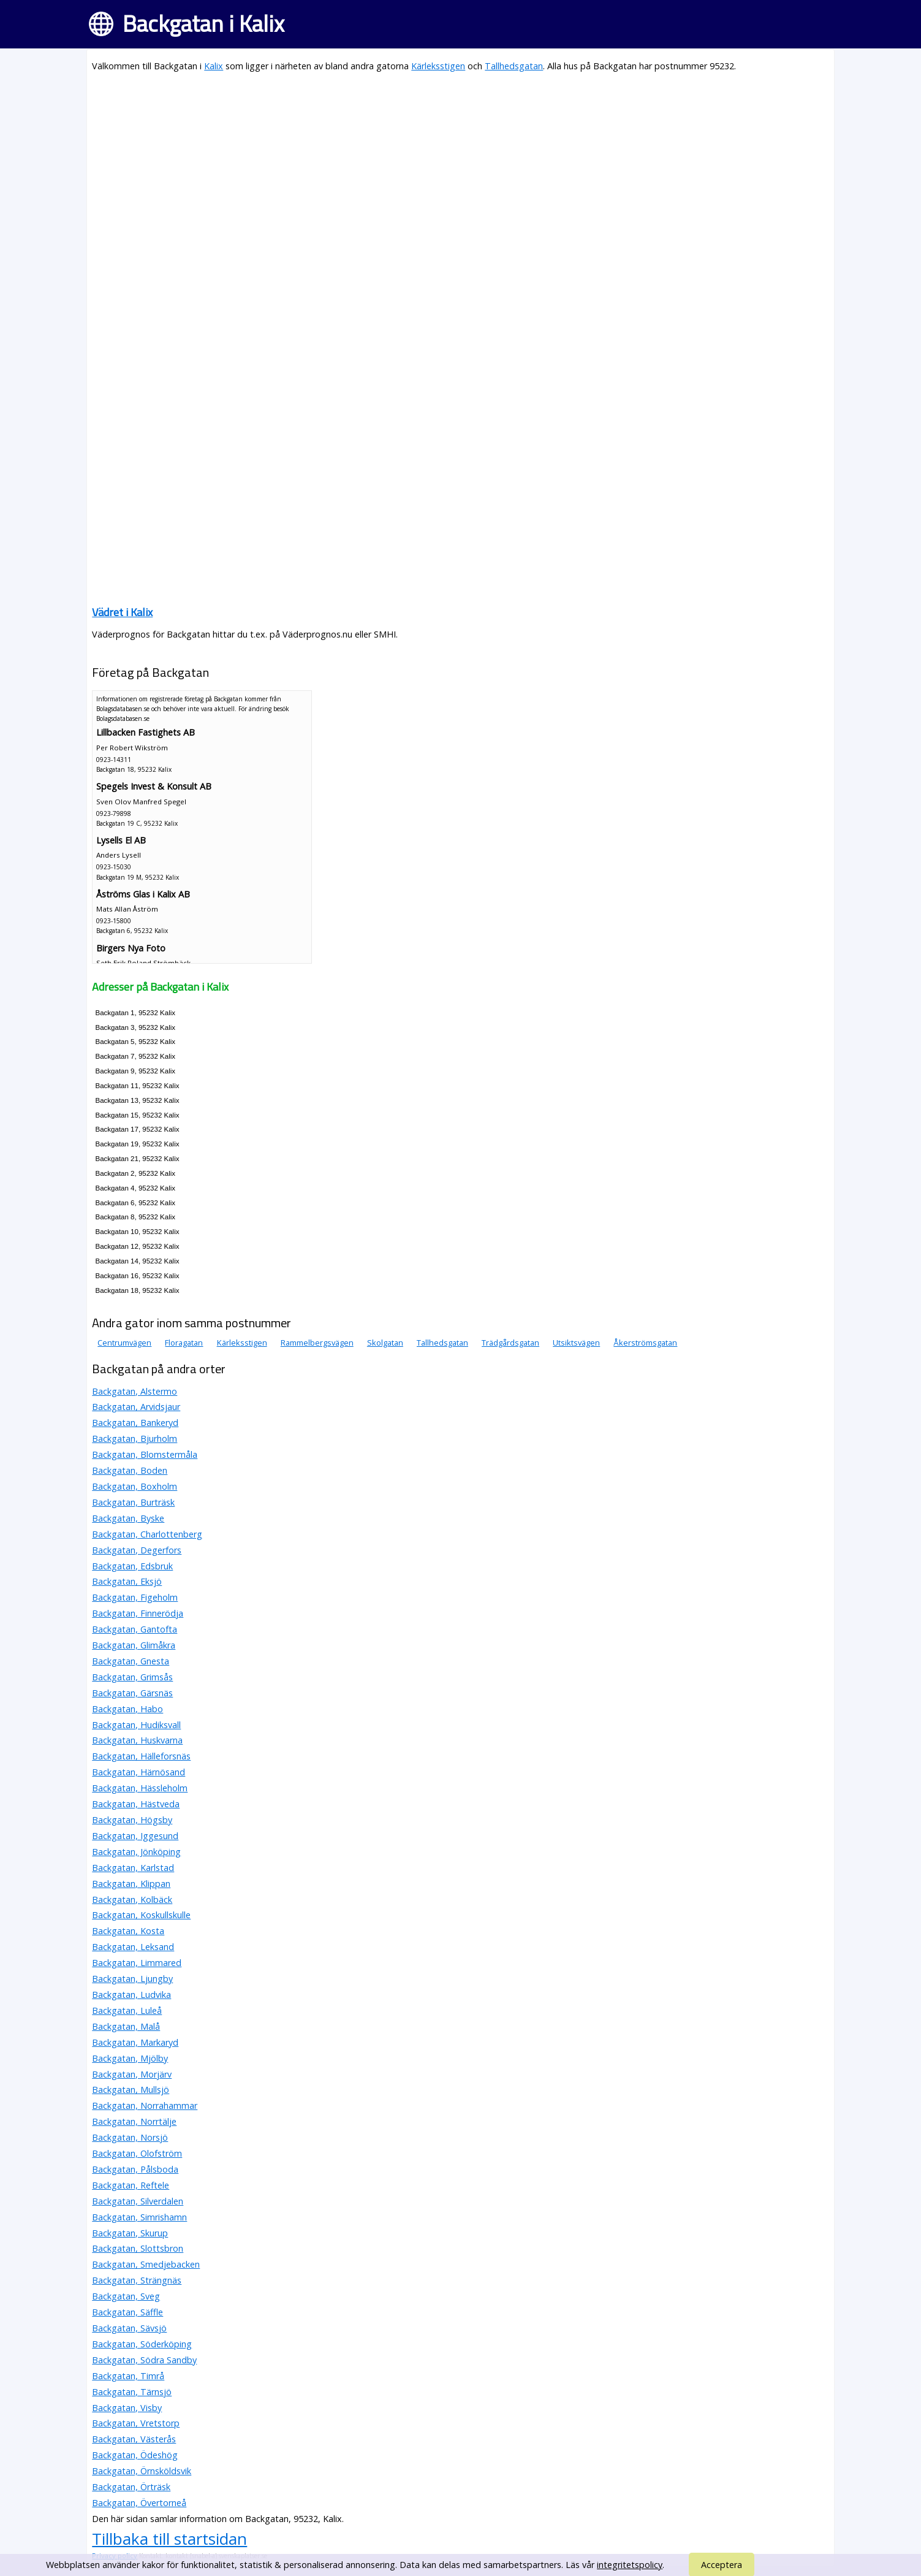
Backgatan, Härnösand (138, 1772)
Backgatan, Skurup (130, 2233)
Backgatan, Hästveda (136, 1804)
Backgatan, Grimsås (132, 1677)
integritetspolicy (629, 2564)
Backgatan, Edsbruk (132, 1566)
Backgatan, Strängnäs (136, 2280)
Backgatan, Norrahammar (144, 2105)
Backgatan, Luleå (127, 2010)
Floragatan (184, 1342)
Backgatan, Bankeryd (135, 1422)
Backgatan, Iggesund (135, 1836)
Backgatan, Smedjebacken (146, 2264)
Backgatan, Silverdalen (137, 2201)
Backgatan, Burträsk (133, 1502)
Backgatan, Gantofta (134, 1629)
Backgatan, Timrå (128, 2376)
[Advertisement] (459, 169)
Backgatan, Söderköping (142, 2344)
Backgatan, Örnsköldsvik (141, 2471)
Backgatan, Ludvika (131, 1994)
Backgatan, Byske (128, 1518)
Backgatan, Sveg (126, 2296)
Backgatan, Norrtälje (134, 2121)
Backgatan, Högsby (132, 1820)
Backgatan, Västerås (134, 2439)
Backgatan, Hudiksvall (136, 1725)
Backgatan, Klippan (131, 1883)
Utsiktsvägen (576, 1342)
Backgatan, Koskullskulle (141, 1915)
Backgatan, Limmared (136, 1962)
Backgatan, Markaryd (135, 2042)
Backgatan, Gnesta (130, 1661)
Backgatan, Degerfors (136, 1550)
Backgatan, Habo (127, 1709)
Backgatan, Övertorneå (139, 2503)
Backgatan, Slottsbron (137, 2248)
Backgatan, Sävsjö (129, 2328)
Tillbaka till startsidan (169, 2539)
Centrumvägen (124, 1342)
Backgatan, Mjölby (130, 2058)
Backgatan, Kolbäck (132, 1899)
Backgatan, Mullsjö (130, 2089)
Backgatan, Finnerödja (137, 1613)
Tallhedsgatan (514, 66)
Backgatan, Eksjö (127, 1581)
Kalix (213, 66)
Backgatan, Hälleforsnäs (141, 1756)
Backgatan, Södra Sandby (144, 2360)
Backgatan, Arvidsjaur (136, 1406)
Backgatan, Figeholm (135, 1597)
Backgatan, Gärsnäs (132, 1693)
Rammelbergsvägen (317, 1342)
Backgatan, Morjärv (132, 2074)
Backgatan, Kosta (128, 1931)
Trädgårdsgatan (510, 1342)
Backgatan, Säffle (127, 2312)
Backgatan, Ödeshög (135, 2455)
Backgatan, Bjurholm (134, 1438)
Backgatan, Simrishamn (139, 2217)
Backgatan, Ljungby (132, 1978)
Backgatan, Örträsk (131, 2487)
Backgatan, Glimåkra (133, 1645)
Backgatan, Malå (126, 2026)
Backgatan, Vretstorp (136, 2423)
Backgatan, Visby (127, 2408)
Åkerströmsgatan (645, 1342)
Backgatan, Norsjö (130, 2137)
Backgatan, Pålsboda (135, 2169)
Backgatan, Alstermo (134, 1391)
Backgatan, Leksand (133, 1947)
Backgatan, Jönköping (136, 1852)
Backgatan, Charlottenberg (147, 1534)
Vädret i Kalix (122, 612)
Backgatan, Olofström (137, 2153)
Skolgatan (385, 1342)
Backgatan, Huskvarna (137, 1740)
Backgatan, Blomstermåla (144, 1454)
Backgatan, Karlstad (133, 1867)
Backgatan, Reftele (130, 2185)
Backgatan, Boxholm (134, 1486)
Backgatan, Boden (129, 1470)
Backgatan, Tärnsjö (132, 2392)
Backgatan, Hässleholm (140, 1788)
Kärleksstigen (438, 66)
